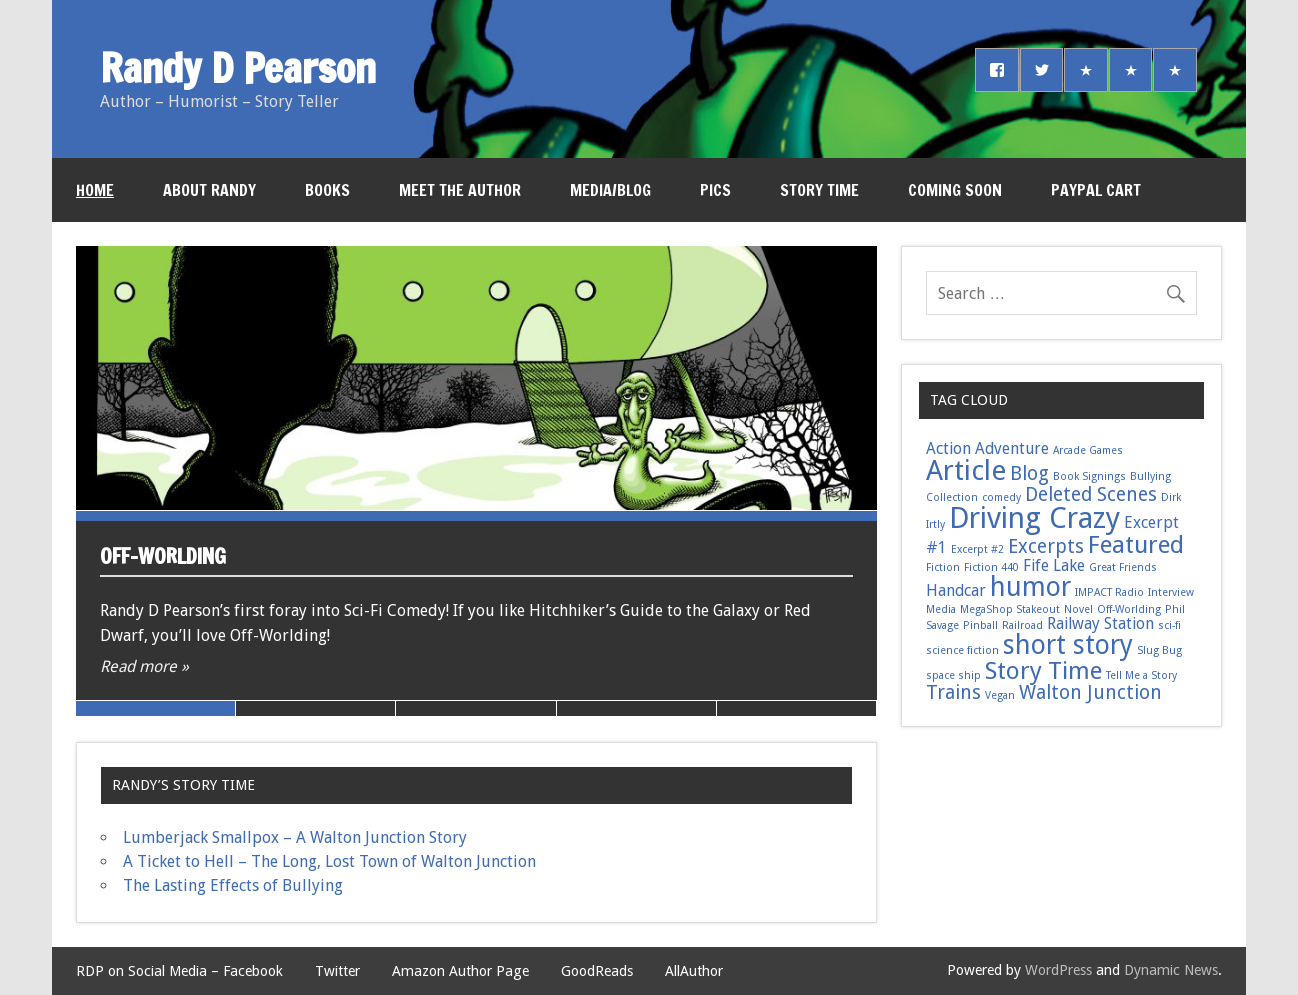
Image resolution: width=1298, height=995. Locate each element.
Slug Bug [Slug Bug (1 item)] (1159, 650)
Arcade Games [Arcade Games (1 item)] (1088, 450)
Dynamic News (1171, 970)
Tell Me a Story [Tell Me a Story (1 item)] (1141, 675)
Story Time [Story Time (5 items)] (1043, 670)
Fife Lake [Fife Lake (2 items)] (1054, 565)
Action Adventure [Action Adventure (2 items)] (987, 448)
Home (95, 190)
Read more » (144, 666)
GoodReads (597, 971)
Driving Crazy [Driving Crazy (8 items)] (1034, 518)
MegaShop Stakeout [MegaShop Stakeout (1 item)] (1010, 609)
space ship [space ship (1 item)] (953, 675)
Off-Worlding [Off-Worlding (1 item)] (1129, 609)
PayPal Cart (1096, 190)
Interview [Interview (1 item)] (1171, 592)
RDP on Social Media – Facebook (179, 971)
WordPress (1058, 970)
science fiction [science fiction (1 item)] (962, 650)
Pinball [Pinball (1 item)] (980, 625)
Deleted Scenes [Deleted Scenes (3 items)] (1091, 494)
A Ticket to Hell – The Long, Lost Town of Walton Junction (329, 861)
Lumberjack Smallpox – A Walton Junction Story (295, 837)
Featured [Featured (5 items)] (1136, 544)
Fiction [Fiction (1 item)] (943, 567)
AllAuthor (694, 971)
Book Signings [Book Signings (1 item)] (1089, 476)
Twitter (337, 971)
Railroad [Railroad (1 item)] (1022, 625)
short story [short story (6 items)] (1068, 644)
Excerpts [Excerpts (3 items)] (1046, 546)
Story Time (819, 190)
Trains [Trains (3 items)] (953, 692)
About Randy (209, 190)
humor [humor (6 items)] (1030, 586)
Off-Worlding (163, 556)
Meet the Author (460, 190)
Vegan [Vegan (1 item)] (1000, 695)
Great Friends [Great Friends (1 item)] (1123, 567)
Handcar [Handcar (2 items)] (956, 590)
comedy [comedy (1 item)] (1001, 497)
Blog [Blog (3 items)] (1029, 473)
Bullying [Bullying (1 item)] (1150, 476)
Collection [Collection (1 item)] (952, 497)
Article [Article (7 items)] (966, 470)
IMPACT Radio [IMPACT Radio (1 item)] (1109, 592)
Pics (715, 190)
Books (327, 190)
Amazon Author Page (460, 971)
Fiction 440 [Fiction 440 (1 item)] (991, 567)
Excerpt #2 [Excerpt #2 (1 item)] (977, 549)
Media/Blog (610, 190)
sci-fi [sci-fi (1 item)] (1169, 625)
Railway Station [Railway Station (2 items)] (1100, 623)
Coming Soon (955, 190)
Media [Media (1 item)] (941, 609)
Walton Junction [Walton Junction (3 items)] (1090, 692)
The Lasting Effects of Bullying (233, 885)
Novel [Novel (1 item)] (1078, 609)
